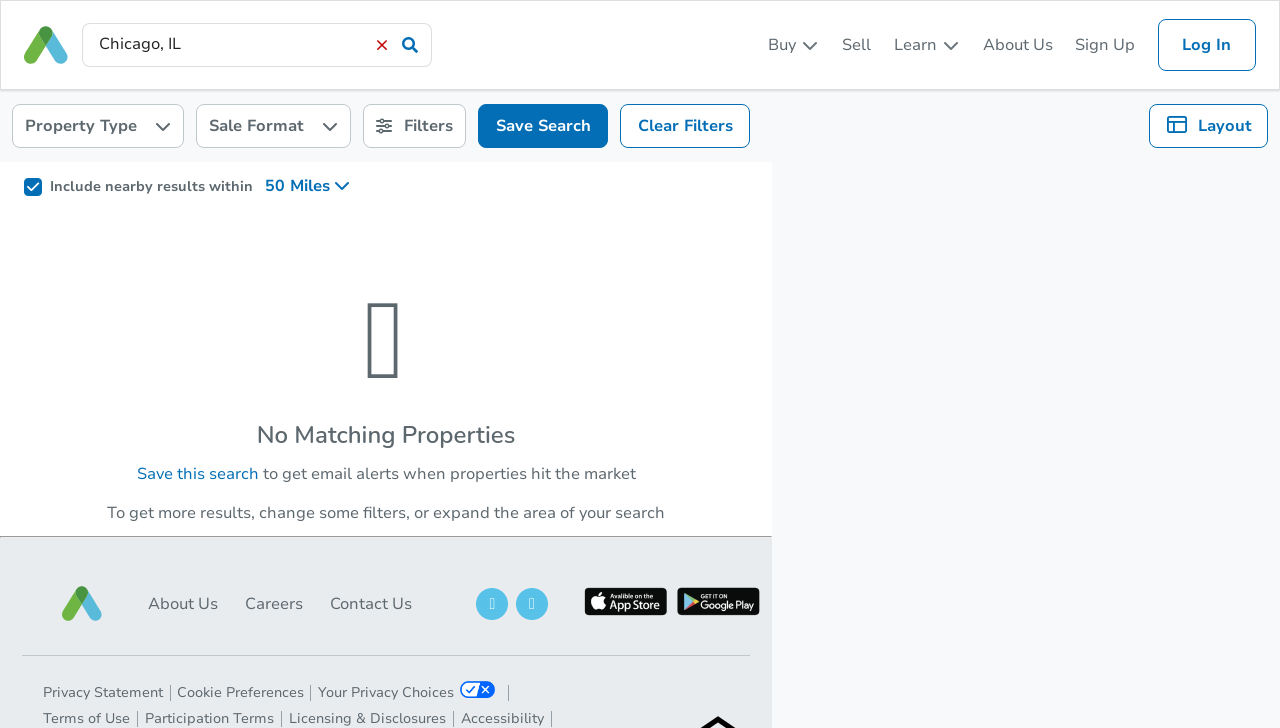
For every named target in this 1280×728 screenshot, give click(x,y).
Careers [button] (274, 604)
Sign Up (1105, 45)
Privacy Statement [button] (103, 692)
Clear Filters (685, 126)
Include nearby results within (151, 187)
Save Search (543, 126)
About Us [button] (183, 604)
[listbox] (794, 45)
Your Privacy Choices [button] (406, 691)
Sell (856, 45)
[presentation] (257, 44)
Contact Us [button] (371, 604)
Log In (1206, 45)
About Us (1018, 45)
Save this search (198, 474)
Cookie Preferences (240, 692)
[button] (82, 603)
